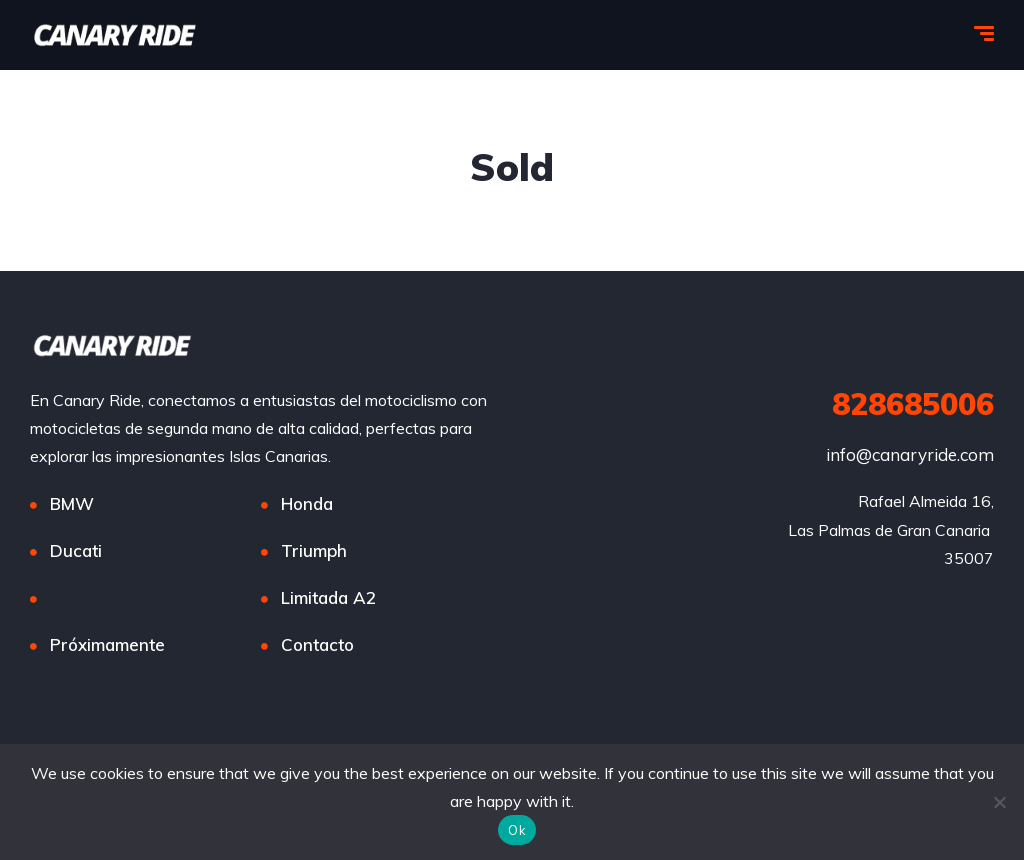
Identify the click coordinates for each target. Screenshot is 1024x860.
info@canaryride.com (910, 454)
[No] (999, 802)
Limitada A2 (328, 597)
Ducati (76, 550)
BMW (72, 503)
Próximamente (107, 644)
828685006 (913, 404)
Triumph (314, 550)
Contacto (317, 644)
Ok (517, 830)
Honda (307, 503)
